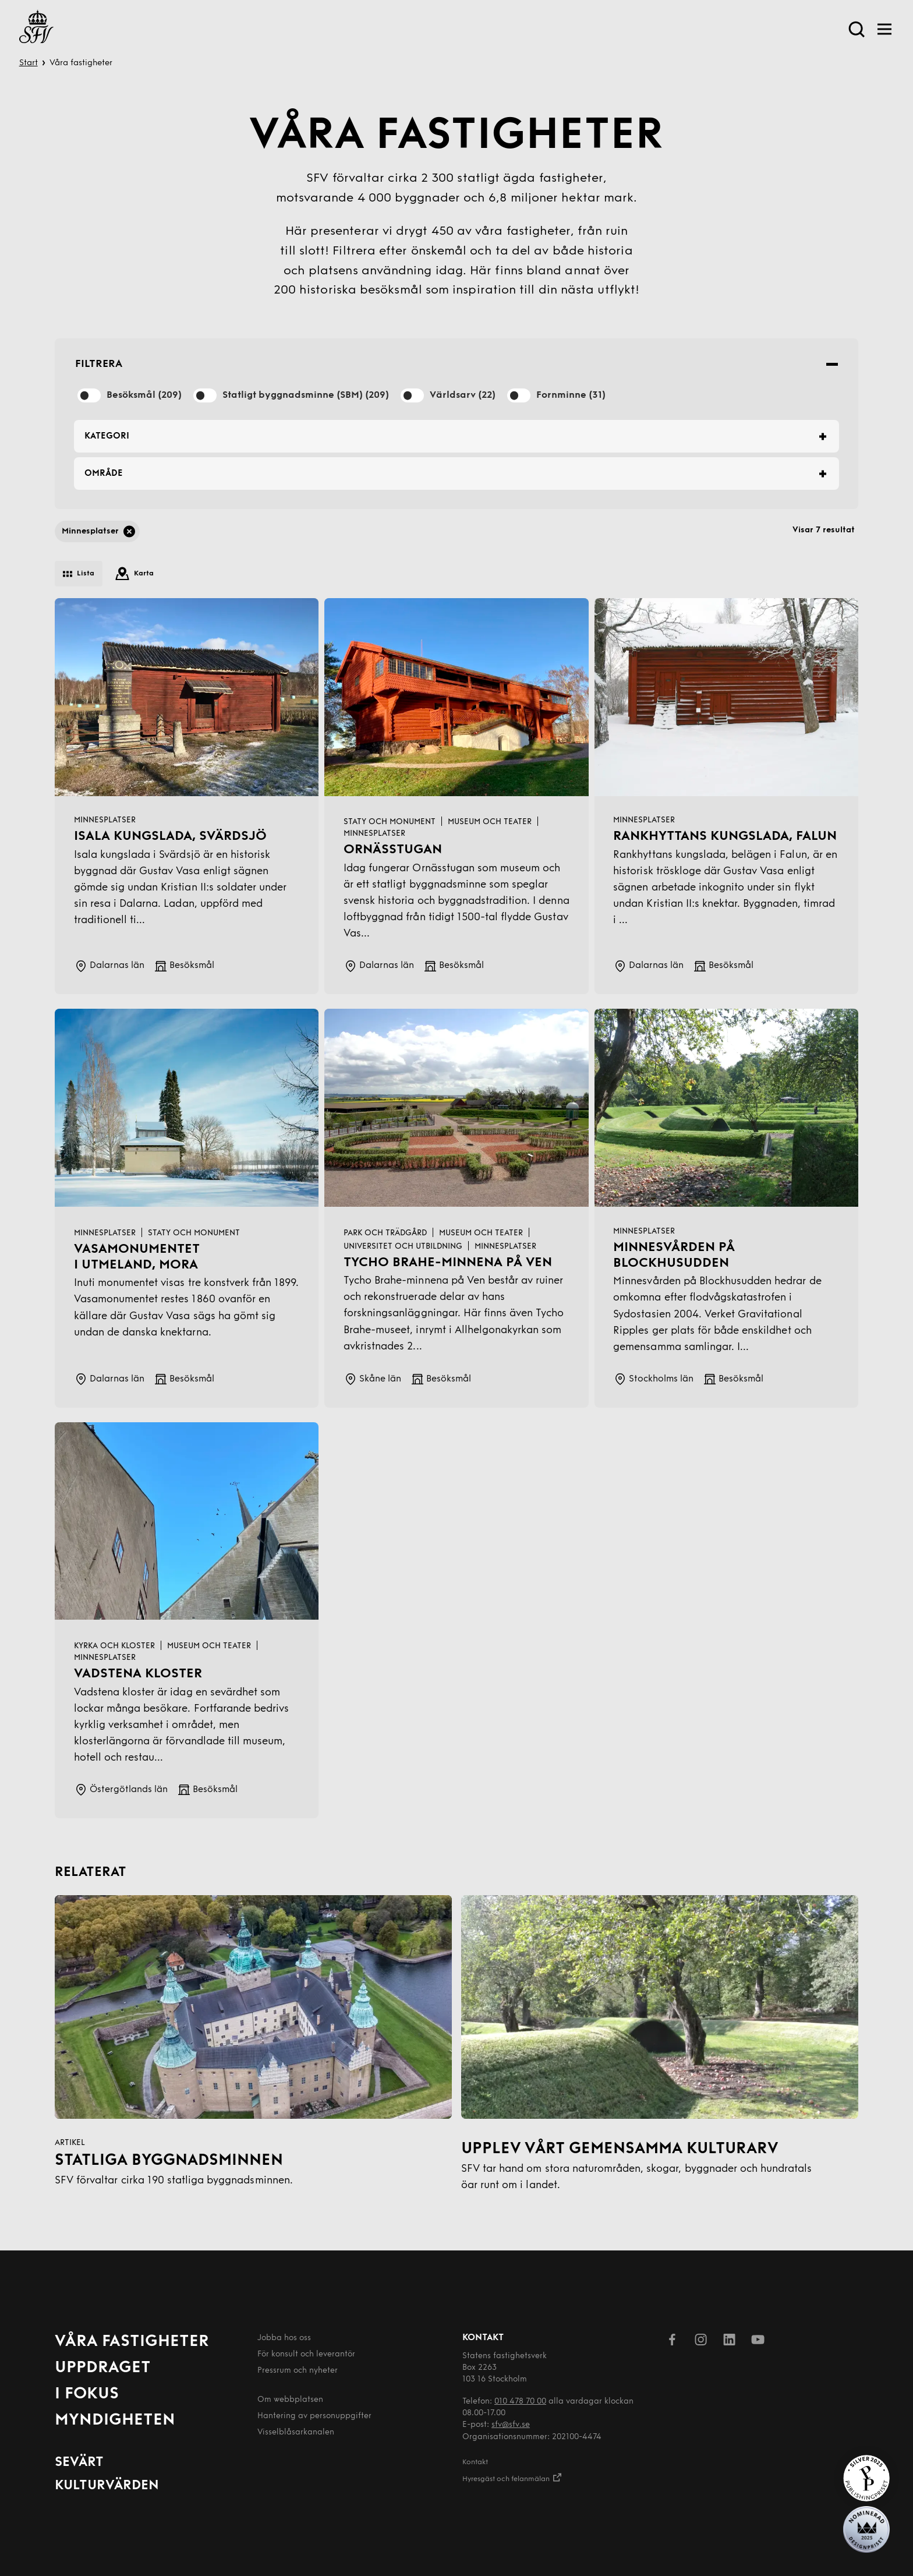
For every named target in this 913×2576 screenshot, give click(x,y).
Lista (78, 573)
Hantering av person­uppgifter (314, 2416)
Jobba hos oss (284, 2338)
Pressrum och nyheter (297, 2370)
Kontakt (475, 2462)
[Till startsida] (36, 28)
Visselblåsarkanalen (295, 2432)
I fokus (87, 2394)
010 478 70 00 (520, 2401)
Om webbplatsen (290, 2400)
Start (28, 63)
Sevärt (79, 2462)
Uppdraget (103, 2368)
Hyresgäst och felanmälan (512, 2477)
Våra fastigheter (132, 2342)
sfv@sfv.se (510, 2425)
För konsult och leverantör (306, 2354)
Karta (134, 574)
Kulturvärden (107, 2486)
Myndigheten (115, 2420)
